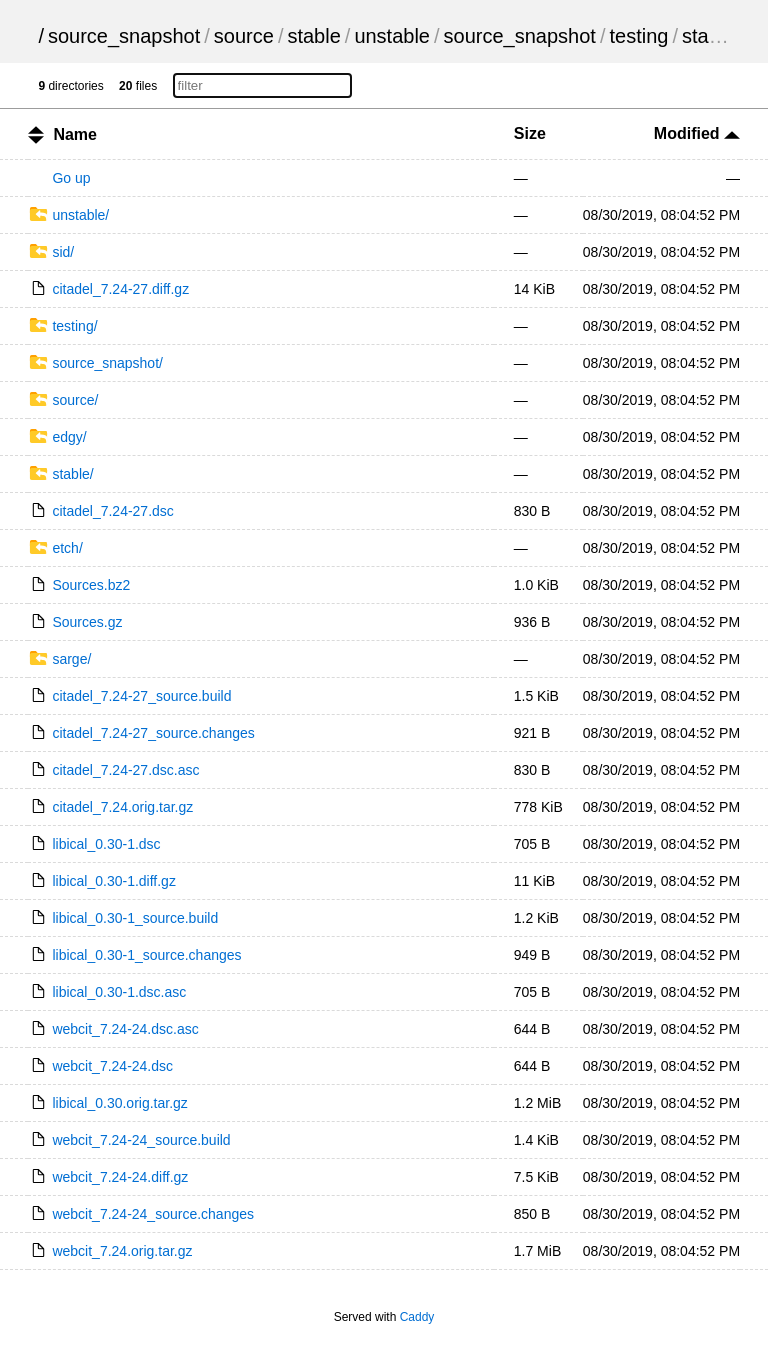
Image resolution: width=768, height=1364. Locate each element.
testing (638, 36)
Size (530, 133)
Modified (697, 133)
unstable (392, 36)
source (244, 36)
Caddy (417, 1317)
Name (75, 134)
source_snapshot (124, 36)
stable (313, 36)
